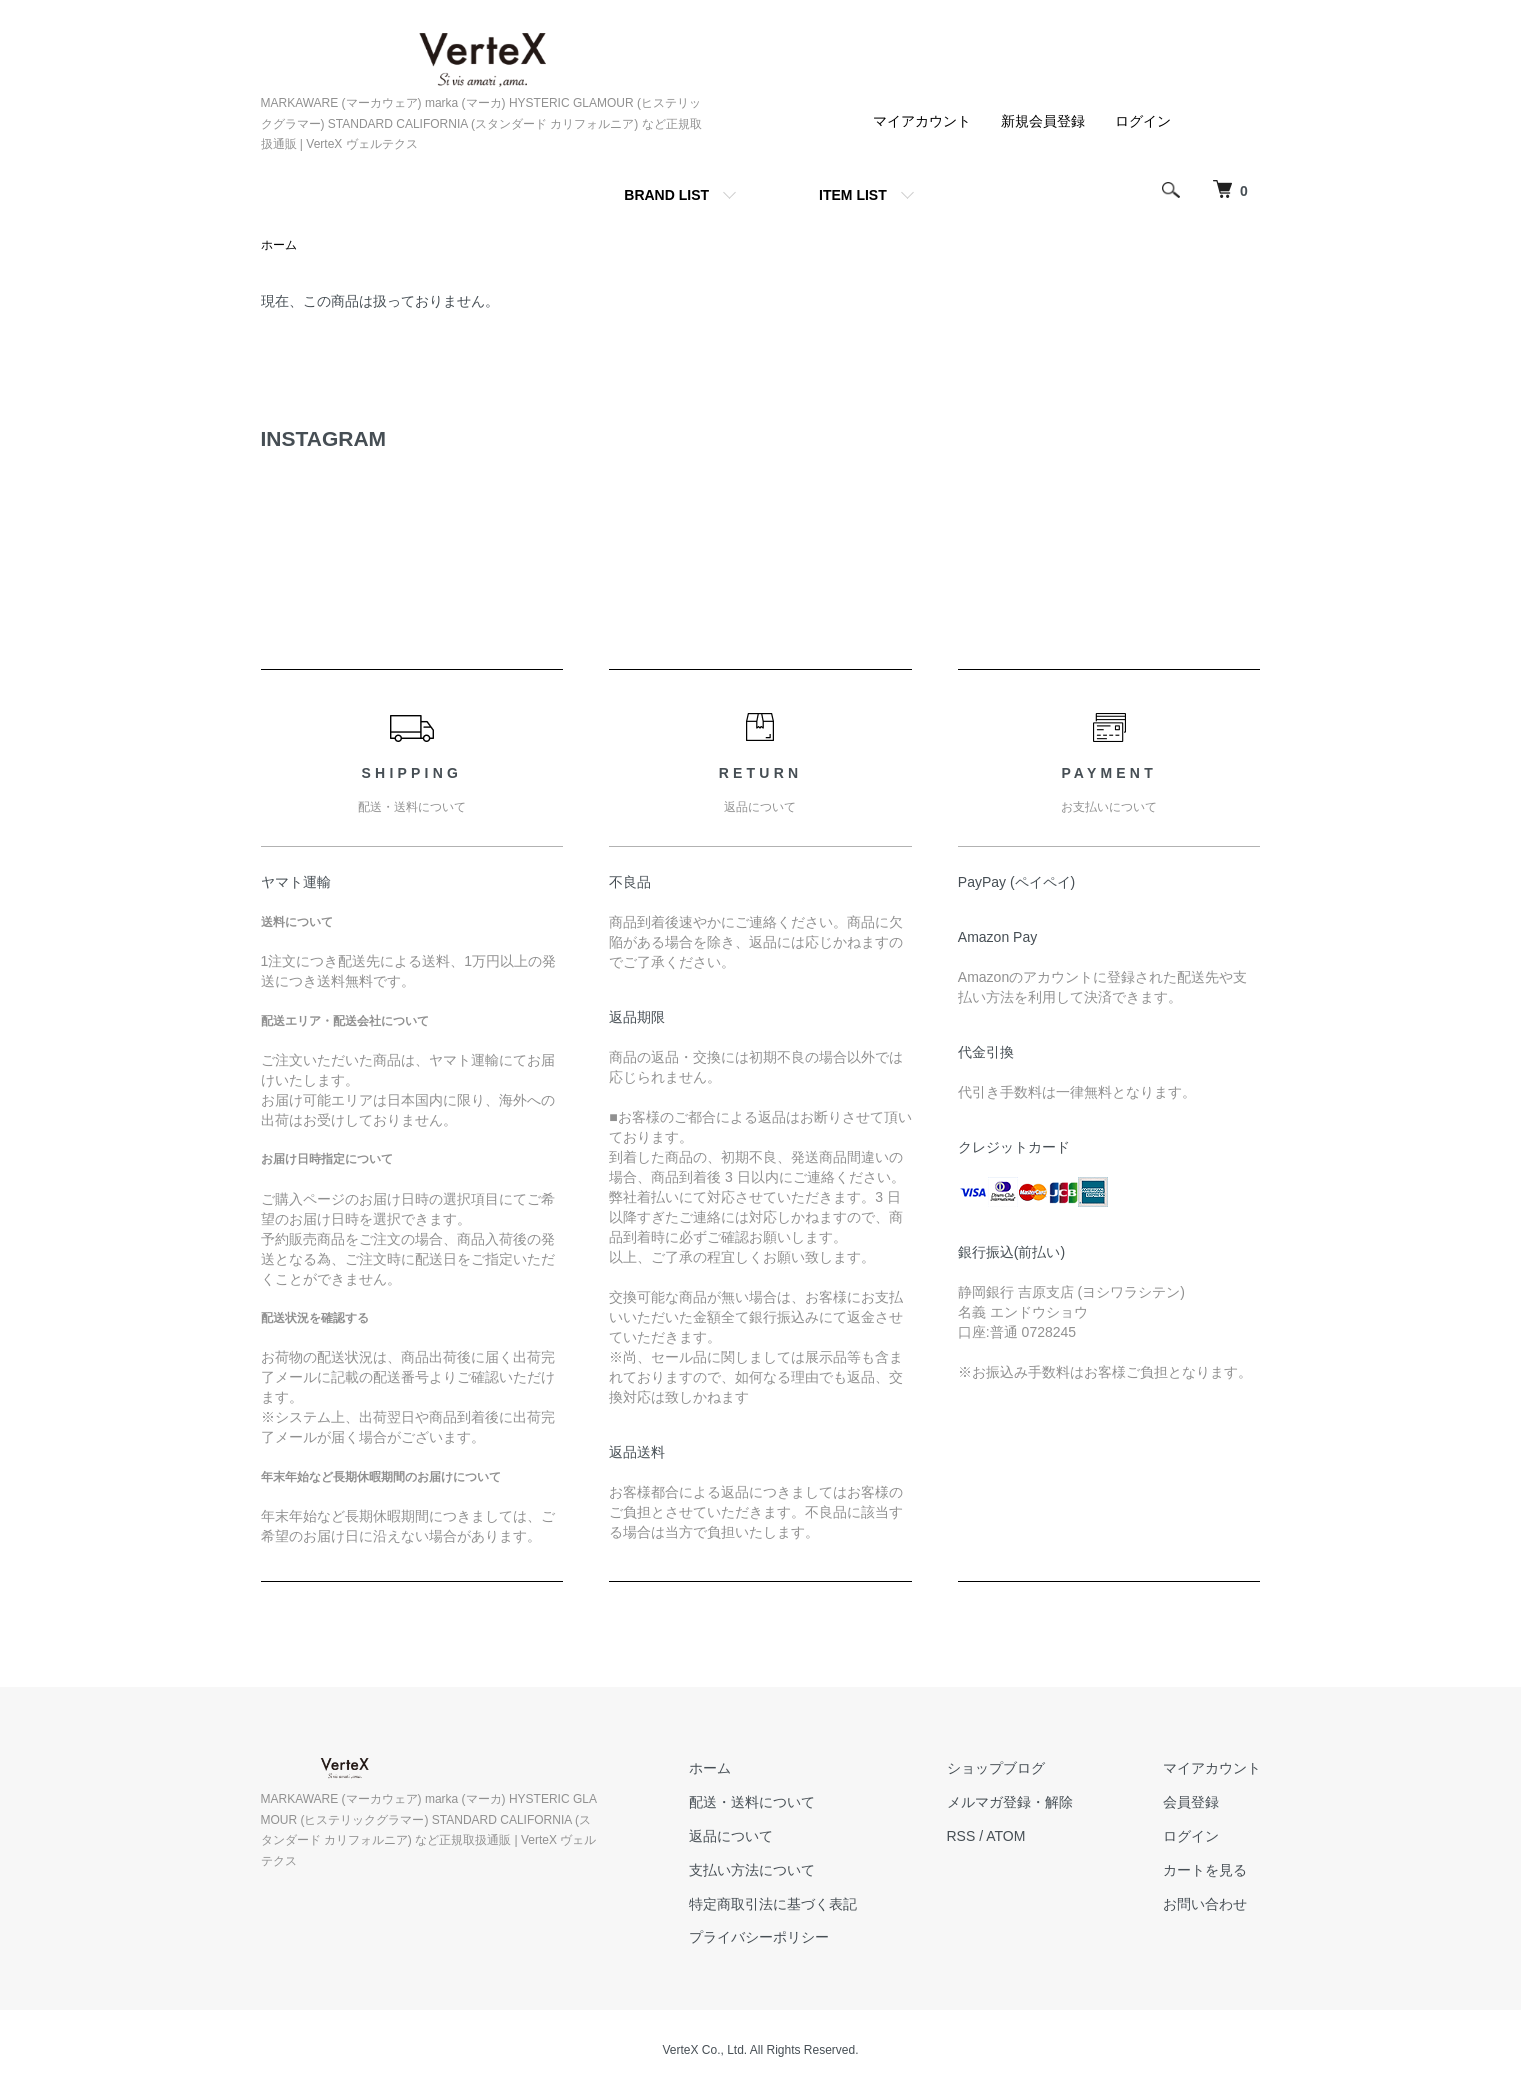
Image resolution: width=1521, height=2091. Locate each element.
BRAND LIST (666, 195)
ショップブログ (996, 1768)
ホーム (279, 245)
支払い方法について (752, 1870)
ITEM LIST (853, 195)
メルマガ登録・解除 (1010, 1802)
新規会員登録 (1043, 121)
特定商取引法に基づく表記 (773, 1904)
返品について (731, 1836)
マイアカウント (922, 121)
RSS (961, 1836)
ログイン (1143, 121)
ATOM (1005, 1836)
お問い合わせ (1205, 1904)
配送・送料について (752, 1802)
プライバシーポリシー (759, 1937)
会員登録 (1191, 1802)
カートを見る (1205, 1870)
